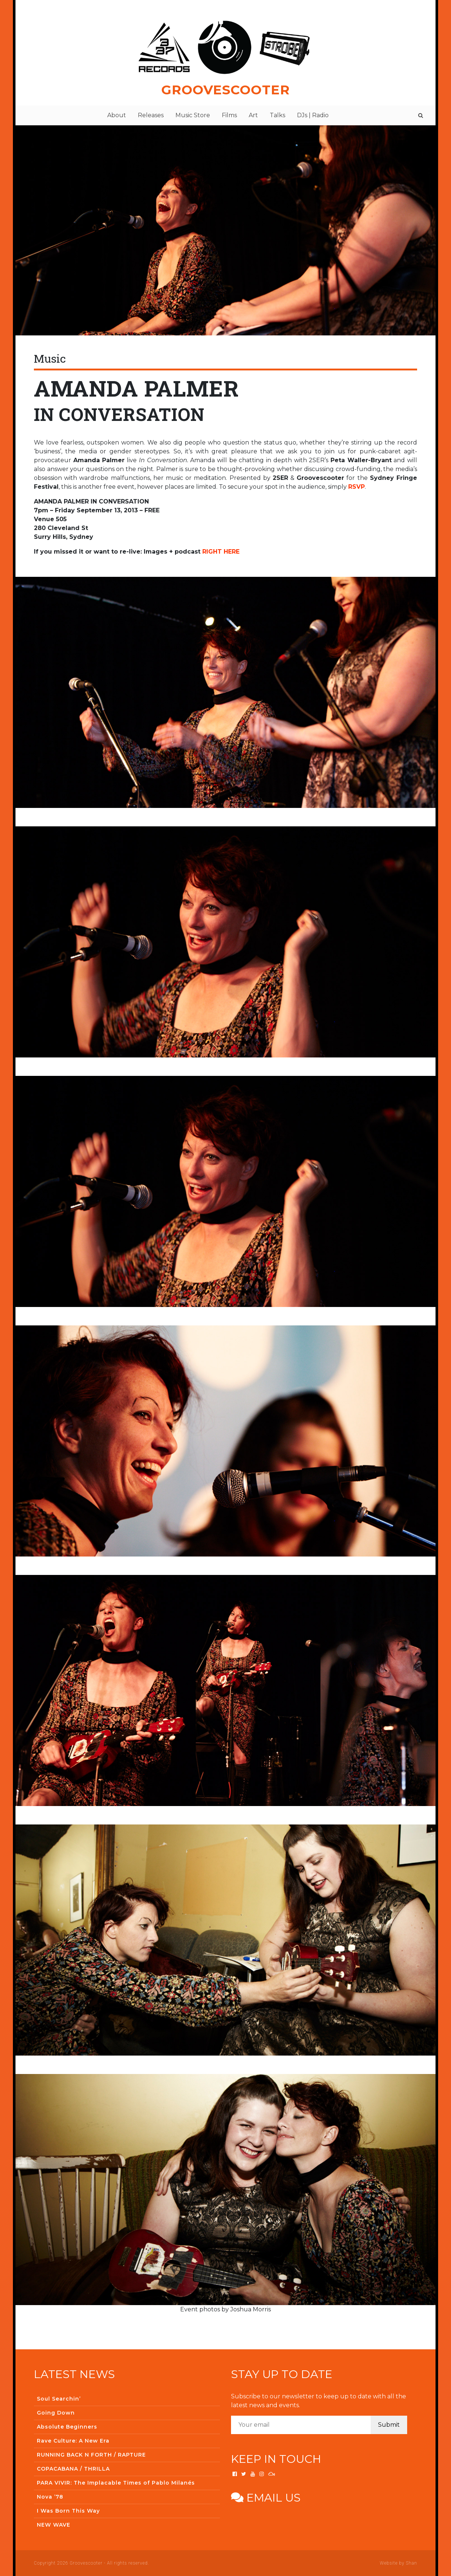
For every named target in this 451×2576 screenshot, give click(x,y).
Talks (277, 115)
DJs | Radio (313, 115)
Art (253, 115)
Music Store (192, 115)
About (116, 115)
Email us (266, 2497)
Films (229, 115)
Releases (151, 115)
